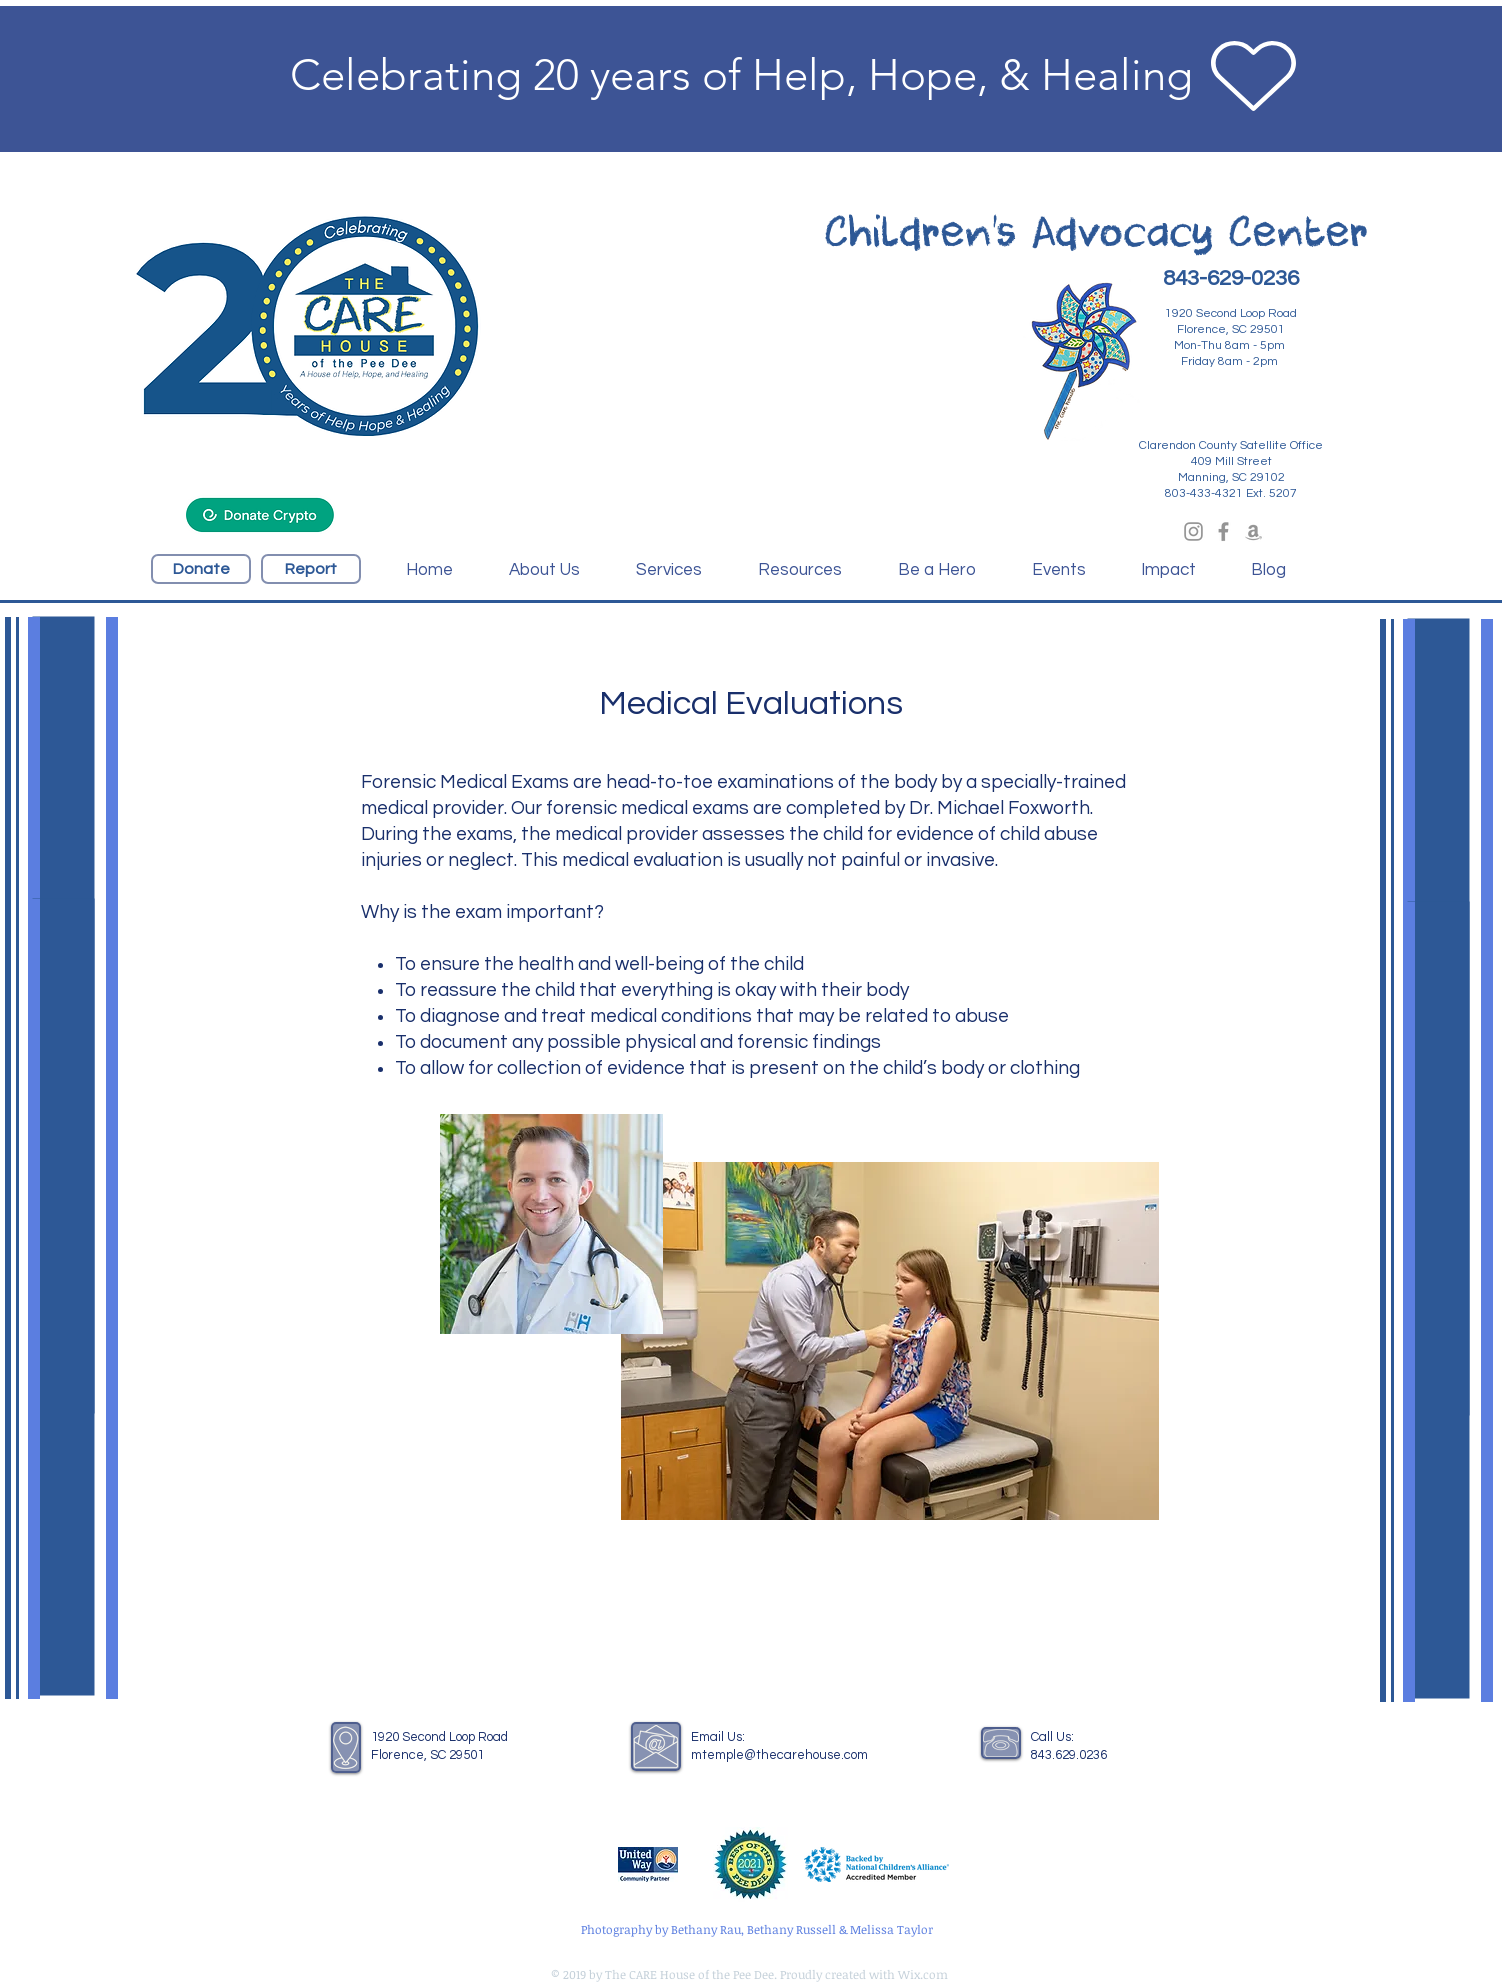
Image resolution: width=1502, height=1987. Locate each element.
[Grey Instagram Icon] (1193, 531)
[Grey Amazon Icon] (1253, 531)
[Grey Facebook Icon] (1223, 531)
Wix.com (923, 1974)
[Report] (311, 569)
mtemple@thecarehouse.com (779, 1755)
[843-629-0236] (1231, 279)
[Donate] (201, 569)
